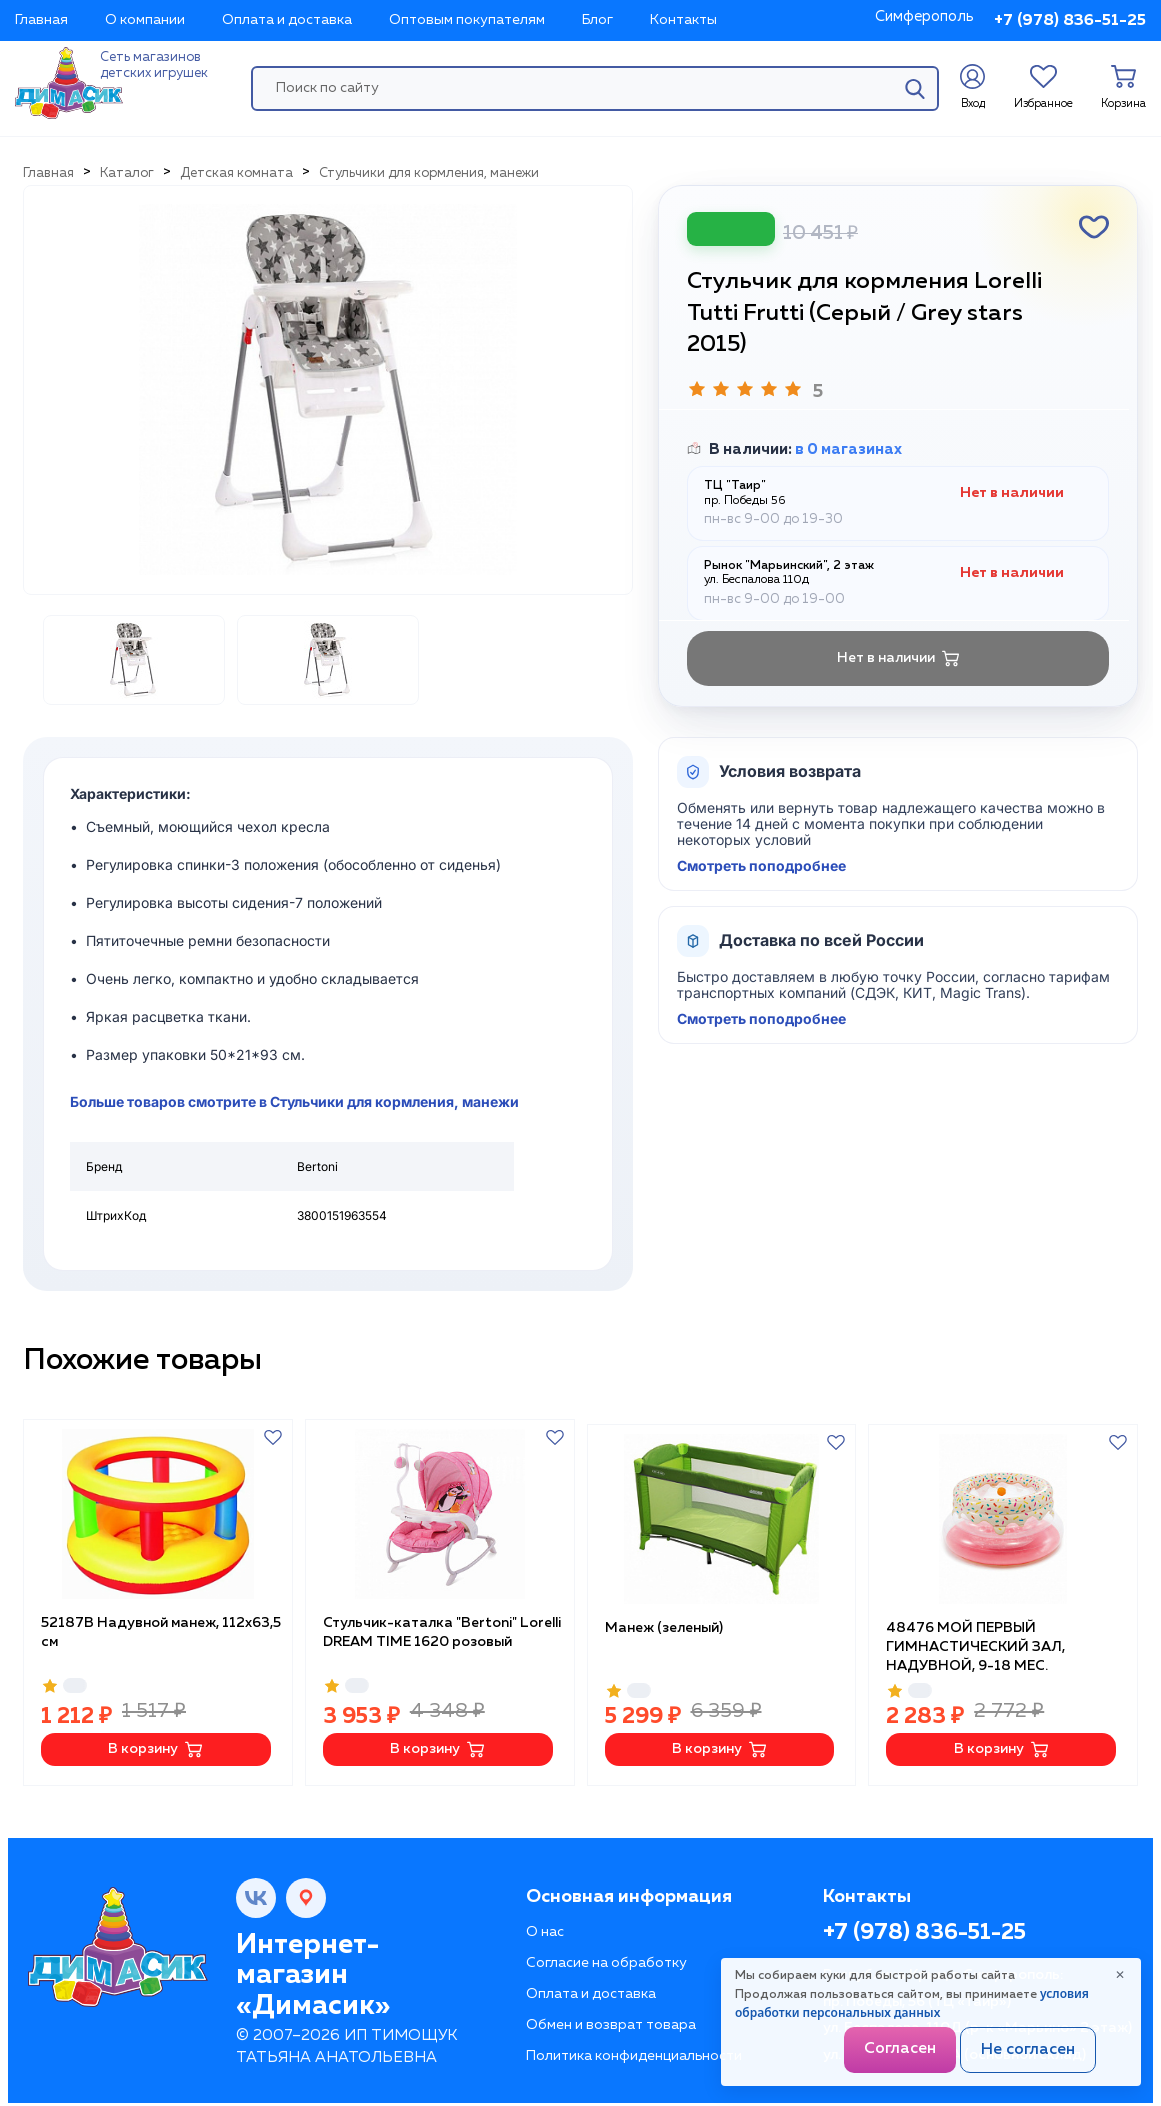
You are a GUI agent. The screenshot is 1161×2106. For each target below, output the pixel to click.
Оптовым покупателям (467, 20)
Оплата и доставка (287, 20)
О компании (145, 20)
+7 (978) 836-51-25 (1070, 21)
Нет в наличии (898, 658)
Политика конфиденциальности (634, 2051)
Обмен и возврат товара (611, 2020)
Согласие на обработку (606, 1958)
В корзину (155, 1744)
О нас (545, 1927)
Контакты (683, 20)
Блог (597, 20)
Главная (41, 20)
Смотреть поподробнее (761, 866)
